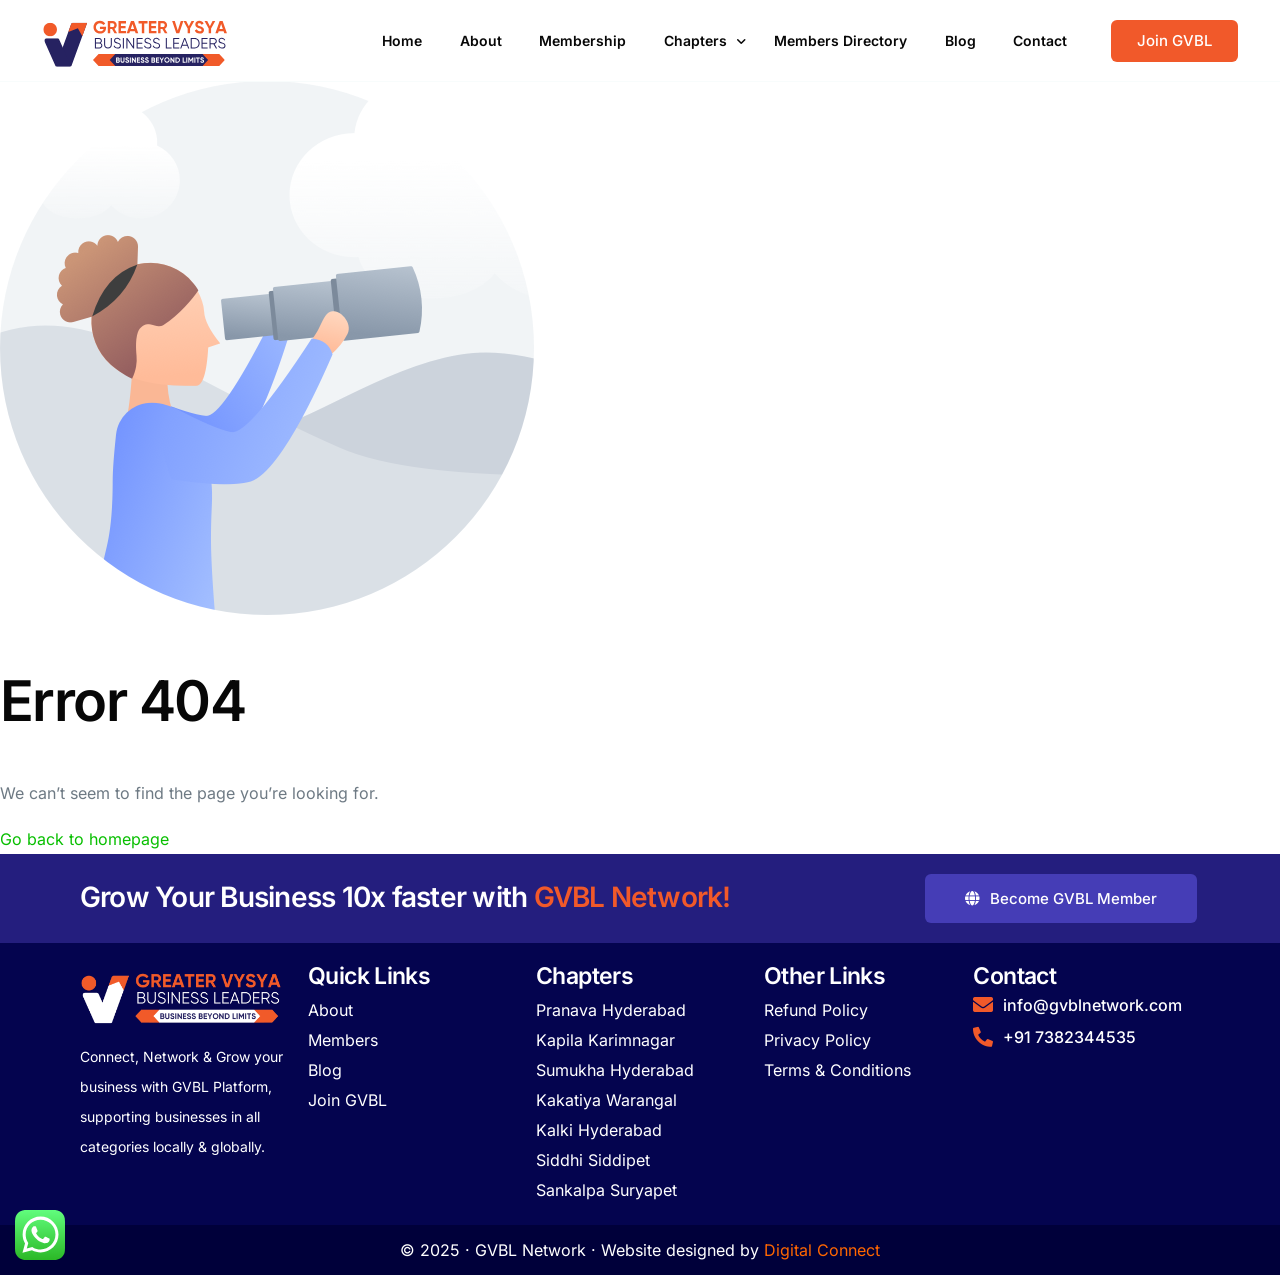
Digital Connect (822, 1250)
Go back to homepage (84, 839)
